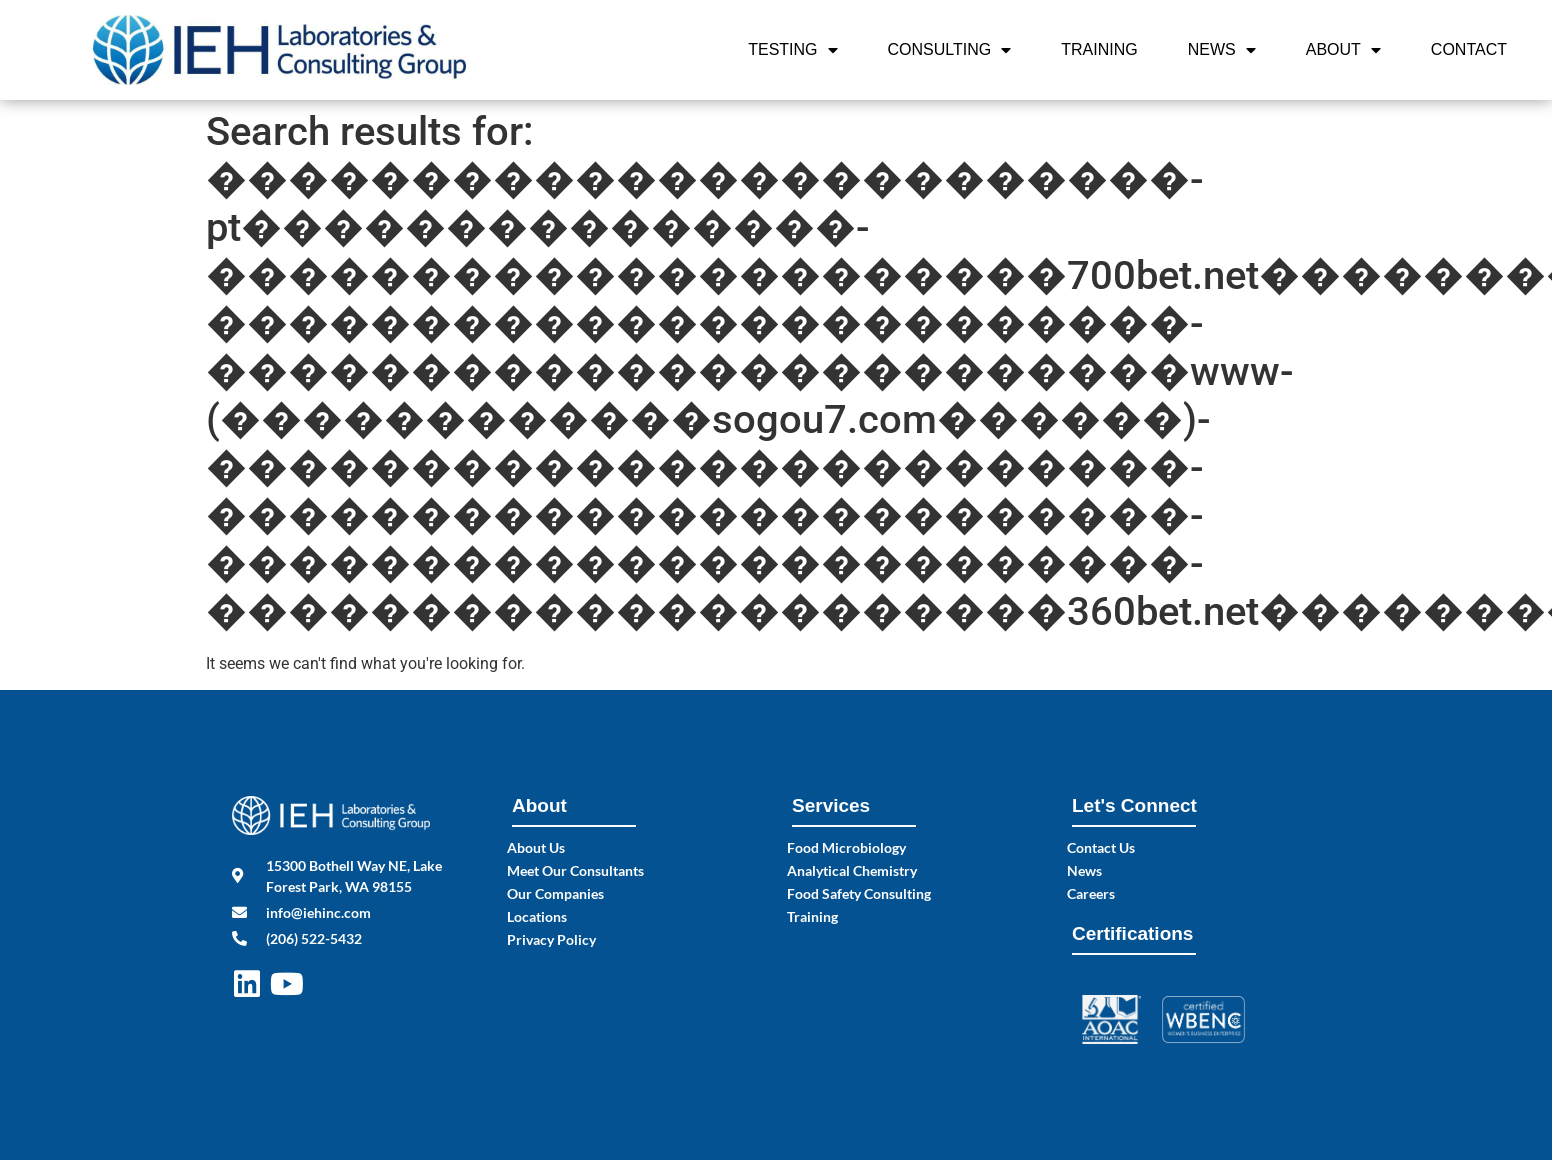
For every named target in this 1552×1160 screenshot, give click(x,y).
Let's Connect (1134, 805)
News (1222, 50)
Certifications (1132, 933)
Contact (1469, 49)
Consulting (950, 50)
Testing (792, 50)
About (1343, 50)
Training (1099, 49)
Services (831, 805)
